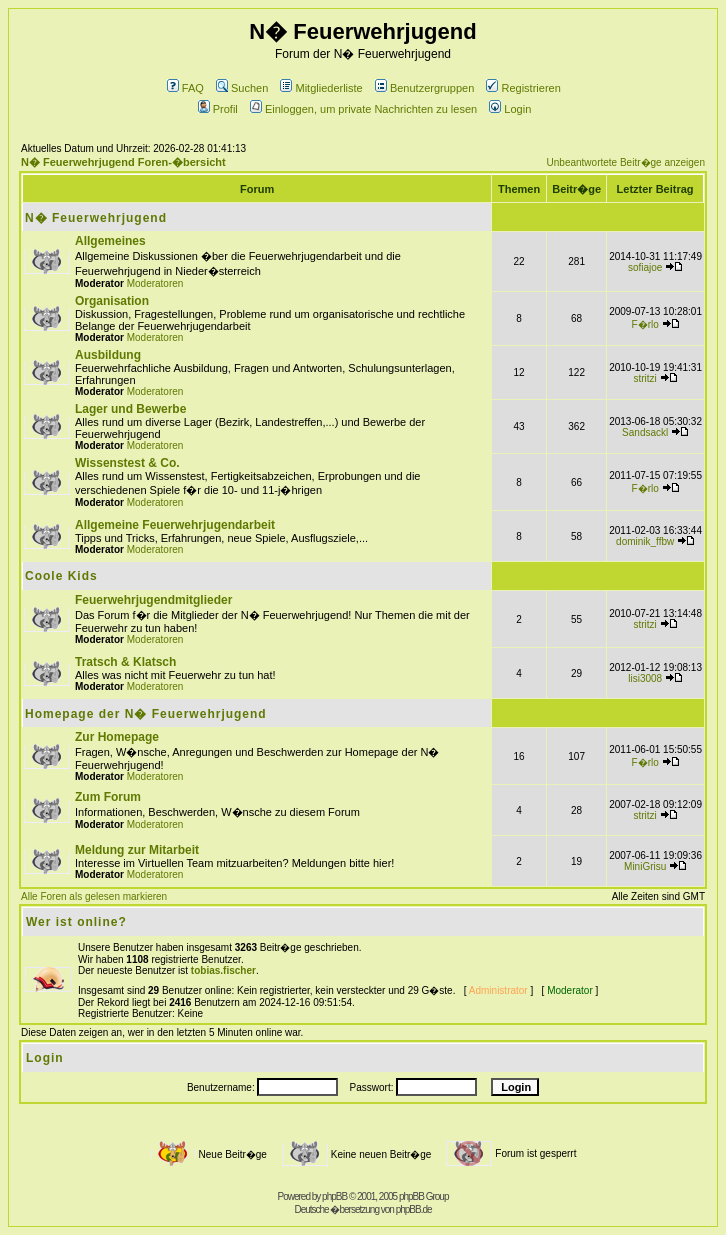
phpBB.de (414, 1209)
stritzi (645, 378)
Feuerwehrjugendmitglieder (153, 600)
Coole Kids (61, 576)
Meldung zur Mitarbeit (137, 850)
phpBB (334, 1196)
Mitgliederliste (321, 88)
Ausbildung (108, 355)
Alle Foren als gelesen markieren (94, 896)
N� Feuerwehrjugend (96, 218)
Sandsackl (645, 432)
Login (510, 109)
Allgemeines (110, 241)
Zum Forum (108, 797)
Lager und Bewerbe (130, 409)
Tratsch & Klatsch (125, 662)
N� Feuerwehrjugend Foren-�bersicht (123, 162)
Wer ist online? (76, 922)
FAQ (185, 88)
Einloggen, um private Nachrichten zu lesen (363, 109)
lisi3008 (645, 678)
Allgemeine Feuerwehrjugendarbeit (175, 525)
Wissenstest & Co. (127, 463)
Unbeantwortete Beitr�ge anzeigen (626, 162)
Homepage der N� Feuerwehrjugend (146, 714)
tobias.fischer (223, 970)
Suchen (242, 88)
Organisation (112, 301)
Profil (218, 109)
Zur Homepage (117, 737)
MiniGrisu (645, 866)
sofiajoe (645, 267)
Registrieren (523, 88)
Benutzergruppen (424, 88)
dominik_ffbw (645, 541)
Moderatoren (155, 283)
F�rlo (645, 324)
